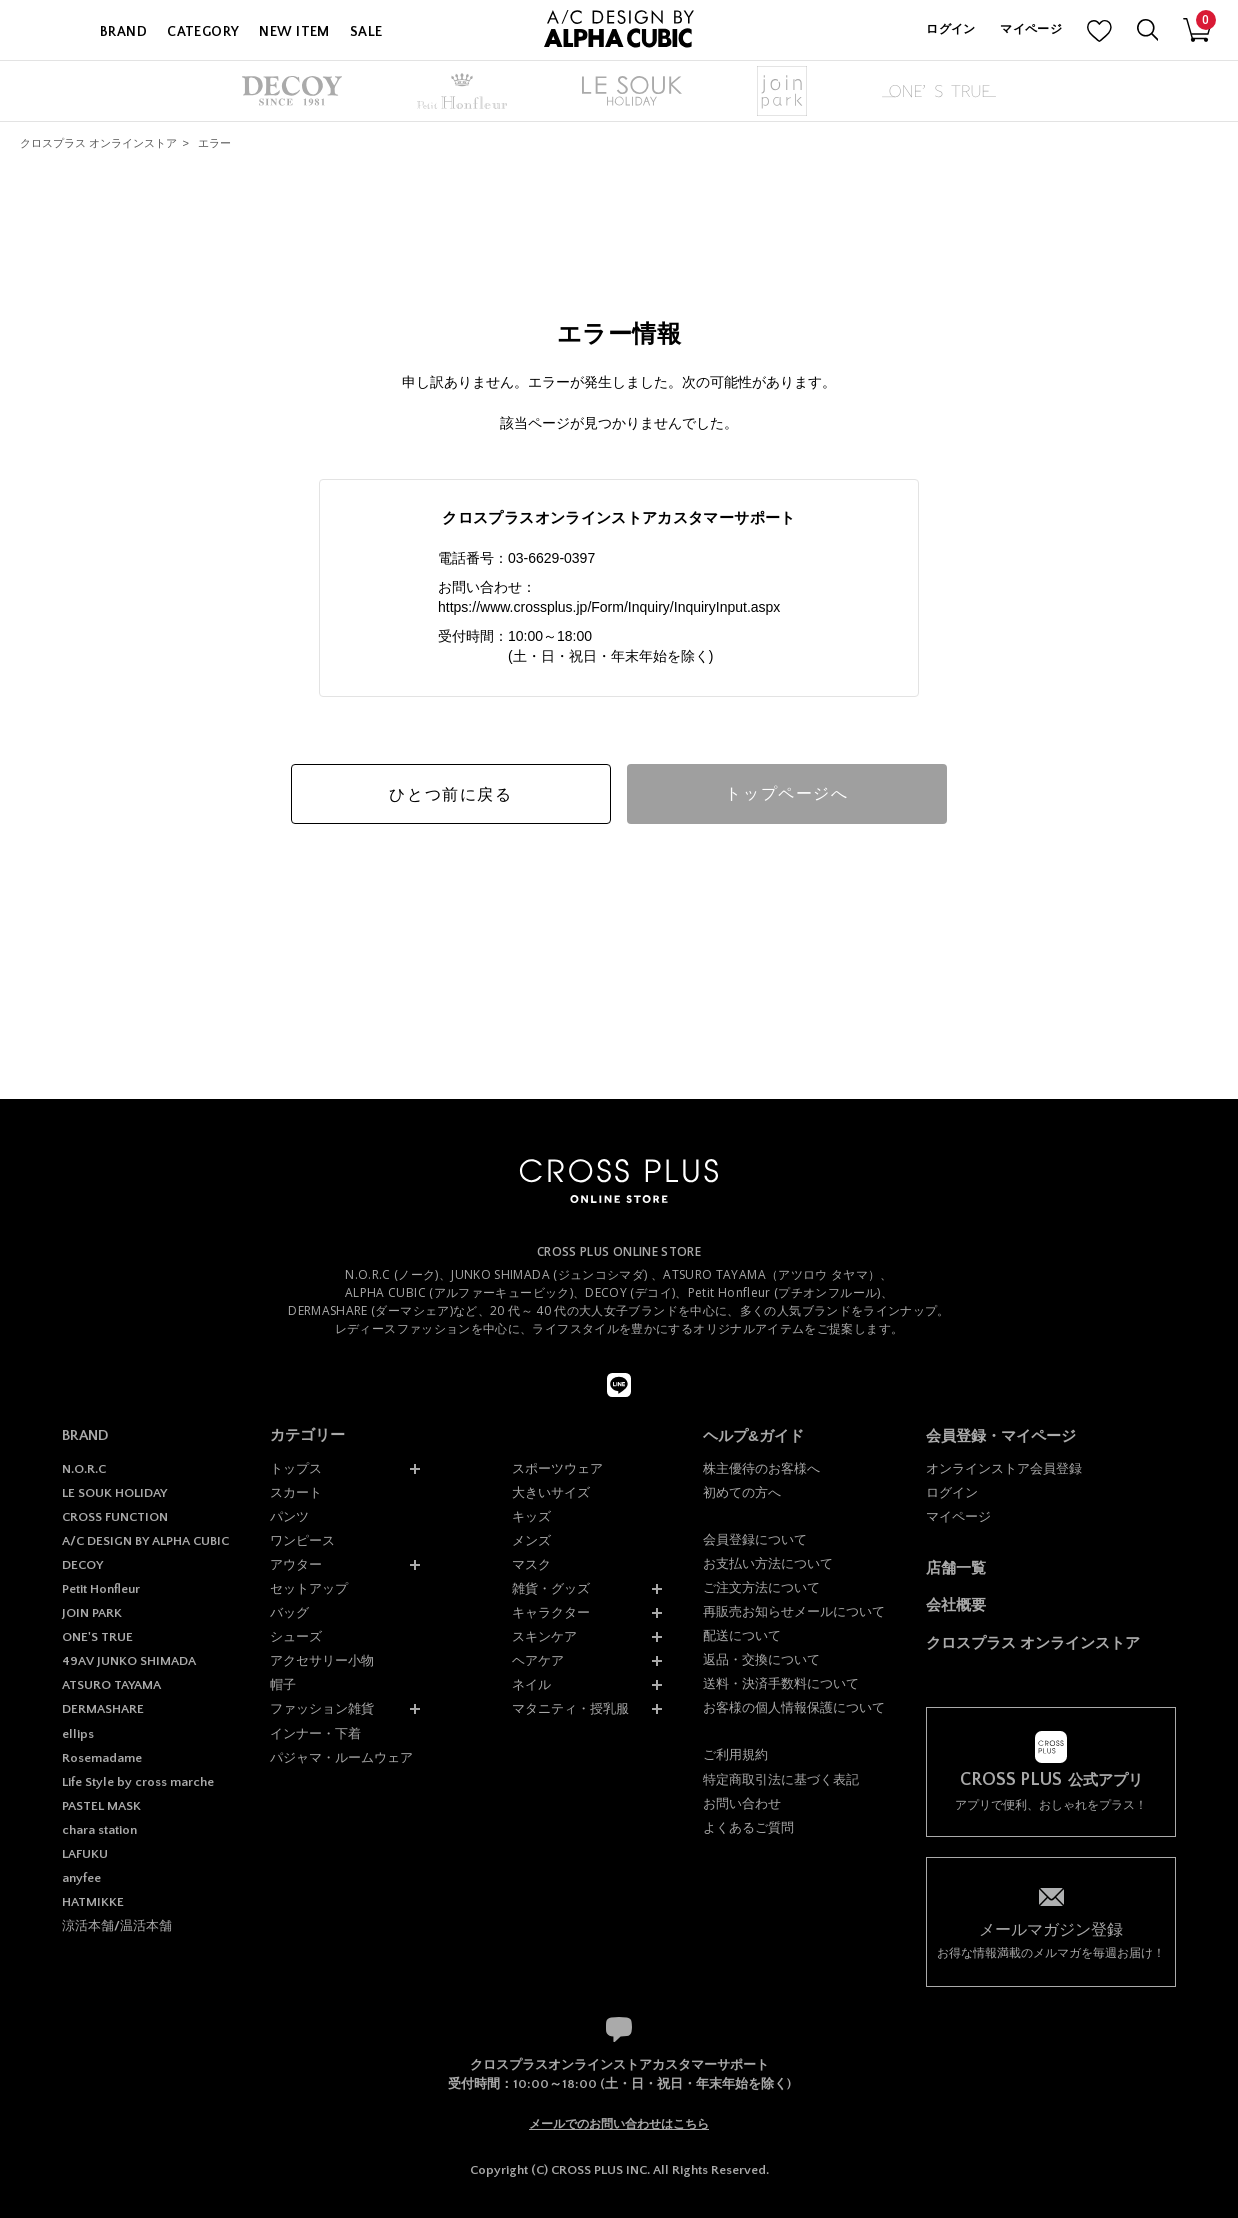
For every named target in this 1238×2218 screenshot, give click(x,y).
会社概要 (956, 1604)
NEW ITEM (294, 32)
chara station (99, 1830)
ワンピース (302, 1540)
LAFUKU (85, 1854)
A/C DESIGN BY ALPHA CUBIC (145, 1541)
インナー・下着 (315, 1733)
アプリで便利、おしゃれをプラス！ (1051, 1791)
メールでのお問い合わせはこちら (619, 2124)
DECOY (82, 1565)
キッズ (531, 1516)
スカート (296, 1492)
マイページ (1031, 29)
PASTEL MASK (101, 1806)
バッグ (289, 1612)
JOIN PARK (92, 1613)
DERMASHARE (103, 1709)
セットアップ (309, 1588)
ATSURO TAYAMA (111, 1685)
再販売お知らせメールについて (794, 1611)
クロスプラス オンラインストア (98, 143)
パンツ (289, 1516)
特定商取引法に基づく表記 (781, 1779)
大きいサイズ (551, 1492)
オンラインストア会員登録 (1004, 1468)
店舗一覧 (956, 1567)
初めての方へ (742, 1492)
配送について (742, 1635)
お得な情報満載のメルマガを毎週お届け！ (1051, 1939)
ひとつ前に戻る (450, 794)
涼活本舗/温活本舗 (117, 1926)
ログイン (950, 29)
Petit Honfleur (101, 1589)
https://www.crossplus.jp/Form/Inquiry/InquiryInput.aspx (609, 607)
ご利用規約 (735, 1754)
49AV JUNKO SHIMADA (129, 1661)
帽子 (283, 1684)
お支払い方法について (768, 1563)
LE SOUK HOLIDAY (114, 1493)
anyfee (81, 1878)
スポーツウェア (557, 1468)
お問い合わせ (742, 1803)
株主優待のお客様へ (761, 1468)
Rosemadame (102, 1758)
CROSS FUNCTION (115, 1517)
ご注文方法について (761, 1587)
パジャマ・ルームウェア (341, 1757)
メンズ (531, 1540)
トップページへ (786, 793)
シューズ (296, 1636)
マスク (531, 1564)
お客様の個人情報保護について (794, 1707)
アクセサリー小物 (322, 1660)
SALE (366, 32)
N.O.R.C (84, 1469)
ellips (78, 1734)
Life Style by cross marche (138, 1782)
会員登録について (755, 1539)
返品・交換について (761, 1659)
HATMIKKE (93, 1902)
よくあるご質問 (748, 1827)
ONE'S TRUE (97, 1637)
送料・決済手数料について (781, 1683)
